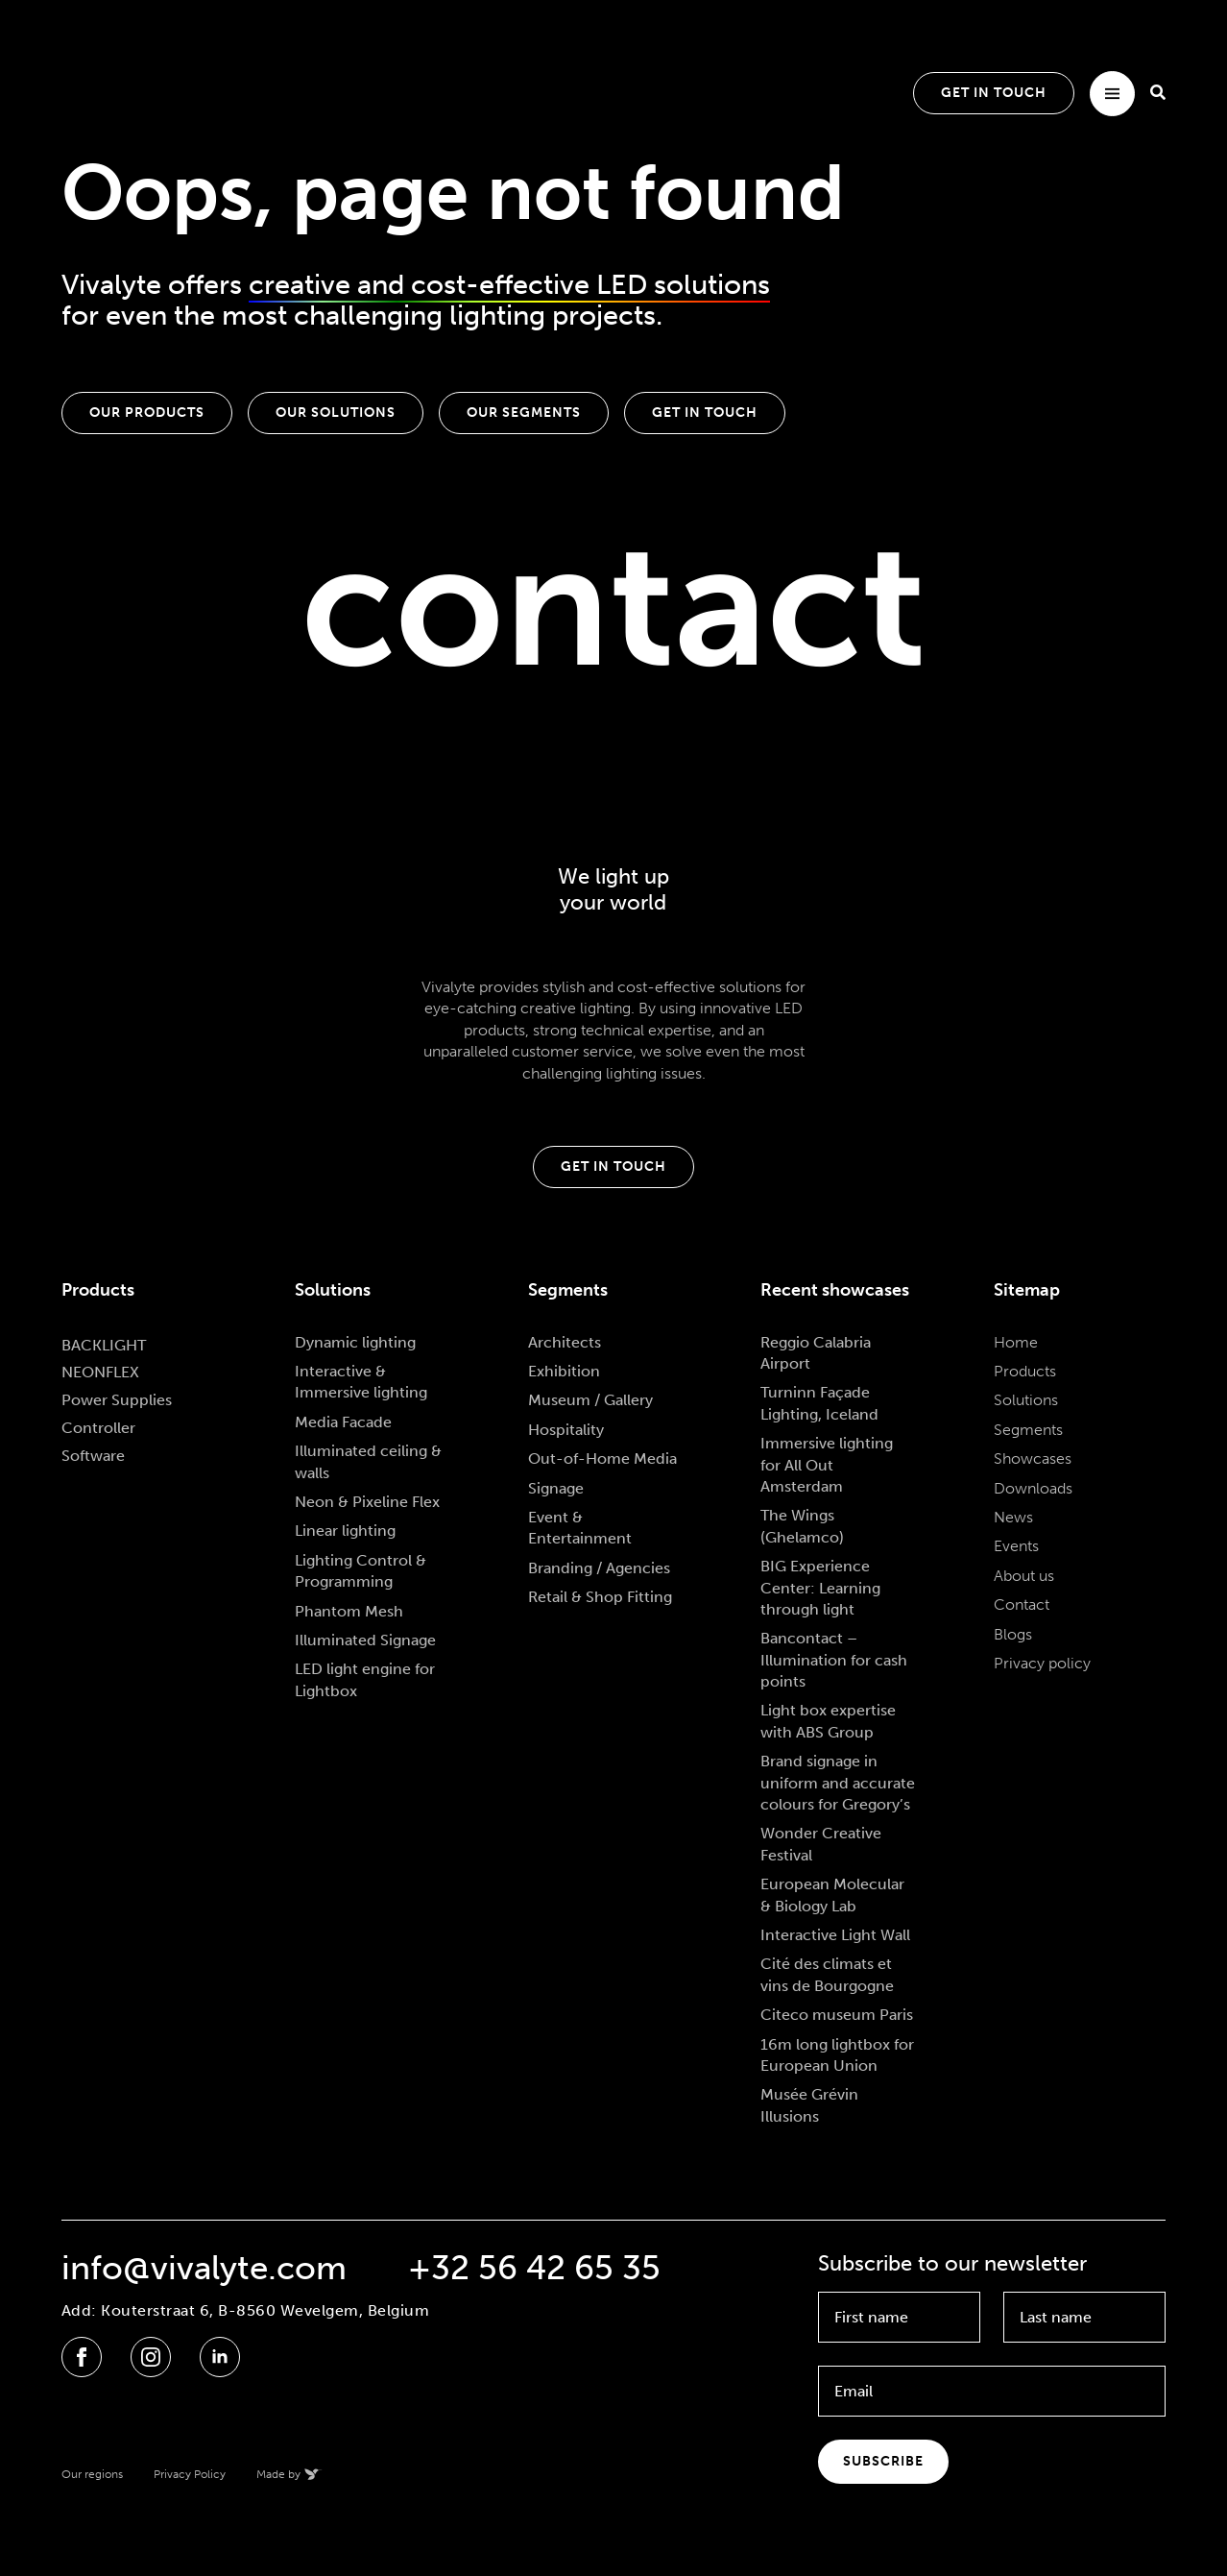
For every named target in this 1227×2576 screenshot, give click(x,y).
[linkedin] (220, 2357)
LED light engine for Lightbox (365, 1679)
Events (1016, 1546)
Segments (1028, 1430)
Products (1025, 1371)
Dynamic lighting (355, 1342)
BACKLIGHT (103, 1345)
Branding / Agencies (599, 1568)
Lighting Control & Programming (360, 1571)
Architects (564, 1342)
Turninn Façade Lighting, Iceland (819, 1402)
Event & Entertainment (580, 1527)
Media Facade (343, 1422)
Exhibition (564, 1371)
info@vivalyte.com (204, 2268)
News (1013, 1517)
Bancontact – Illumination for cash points (833, 1659)
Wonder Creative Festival (820, 1843)
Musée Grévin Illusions (809, 2105)
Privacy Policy (190, 2474)
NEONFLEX (100, 1372)
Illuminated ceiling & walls (368, 1461)
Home (1016, 1342)
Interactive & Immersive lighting (361, 1381)
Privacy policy (1042, 1663)
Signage (556, 1488)
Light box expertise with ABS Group (828, 1720)
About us (1024, 1576)
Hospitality (566, 1430)
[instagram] (151, 2357)
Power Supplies (116, 1400)
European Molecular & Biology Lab (832, 1894)
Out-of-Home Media (602, 1458)
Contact (1021, 1604)
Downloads (1033, 1488)
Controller (98, 1428)
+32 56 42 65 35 (534, 2268)
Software (93, 1455)
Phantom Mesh (349, 1611)
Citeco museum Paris (836, 2014)
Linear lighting (345, 1530)
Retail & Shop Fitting (600, 1597)
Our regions (92, 2474)
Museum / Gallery (590, 1400)
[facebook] (81, 2357)
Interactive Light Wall (835, 1935)
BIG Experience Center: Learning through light (820, 1587)
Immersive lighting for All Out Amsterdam (826, 1464)
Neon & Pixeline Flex (367, 1502)
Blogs (1013, 1634)
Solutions (1026, 1400)
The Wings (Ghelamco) (802, 1525)
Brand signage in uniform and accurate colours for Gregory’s (837, 1782)
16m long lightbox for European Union (837, 2055)
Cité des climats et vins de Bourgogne (827, 1974)
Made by (278, 2474)
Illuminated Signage (365, 1640)
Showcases (1032, 1458)
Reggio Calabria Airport (815, 1353)
